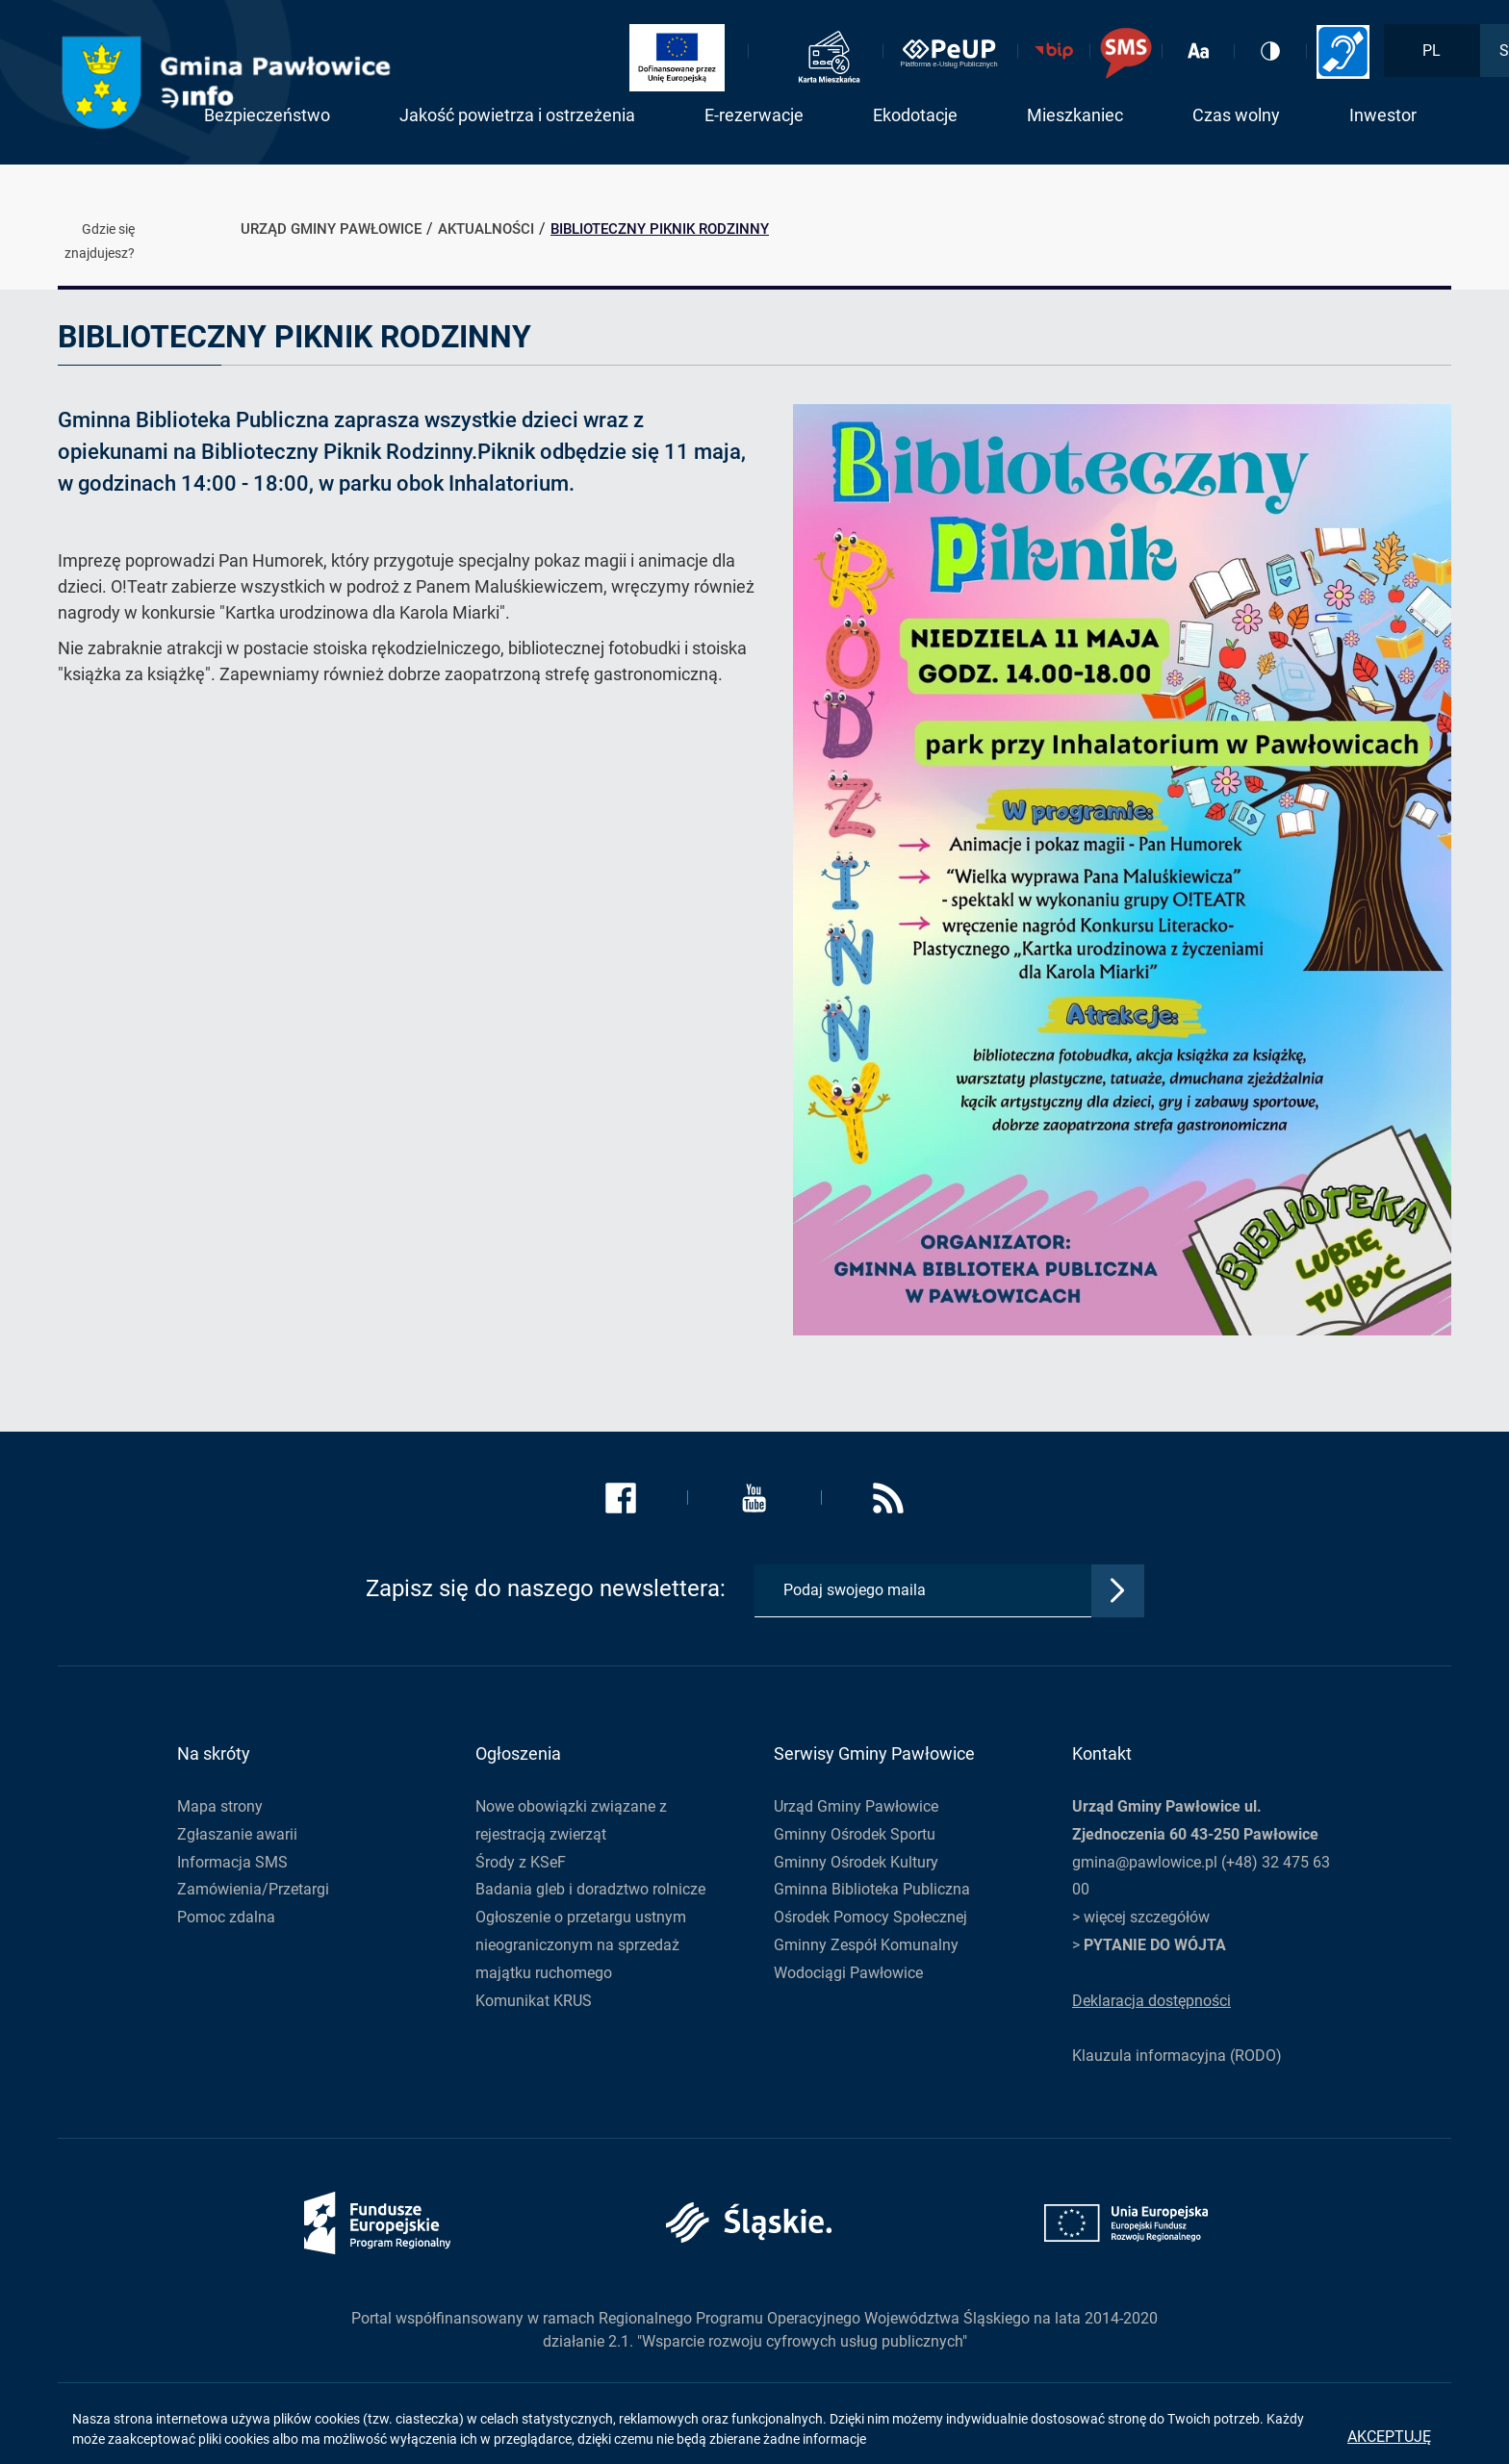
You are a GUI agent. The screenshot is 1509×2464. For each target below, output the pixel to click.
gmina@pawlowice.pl (1144, 1862)
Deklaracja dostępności (1151, 2001)
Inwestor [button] (1383, 115)
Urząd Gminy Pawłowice (856, 1806)
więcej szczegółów (1147, 1917)
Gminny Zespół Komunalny (866, 1945)
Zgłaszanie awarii (237, 1834)
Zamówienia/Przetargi (253, 1889)
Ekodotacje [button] (915, 115)
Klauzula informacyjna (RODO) (1177, 2055)
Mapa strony (220, 1806)
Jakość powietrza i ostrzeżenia (517, 115)
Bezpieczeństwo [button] (267, 115)
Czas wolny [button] (1236, 115)
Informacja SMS (232, 1862)
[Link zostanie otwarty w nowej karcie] (684, 57)
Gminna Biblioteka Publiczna (872, 1889)
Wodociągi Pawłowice (848, 1973)
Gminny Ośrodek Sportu (854, 1834)
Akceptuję (1389, 2436)
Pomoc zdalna (226, 1917)
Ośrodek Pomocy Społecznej (870, 1917)
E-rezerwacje (754, 115)
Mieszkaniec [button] (1075, 115)
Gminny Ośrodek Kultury (856, 1862)
